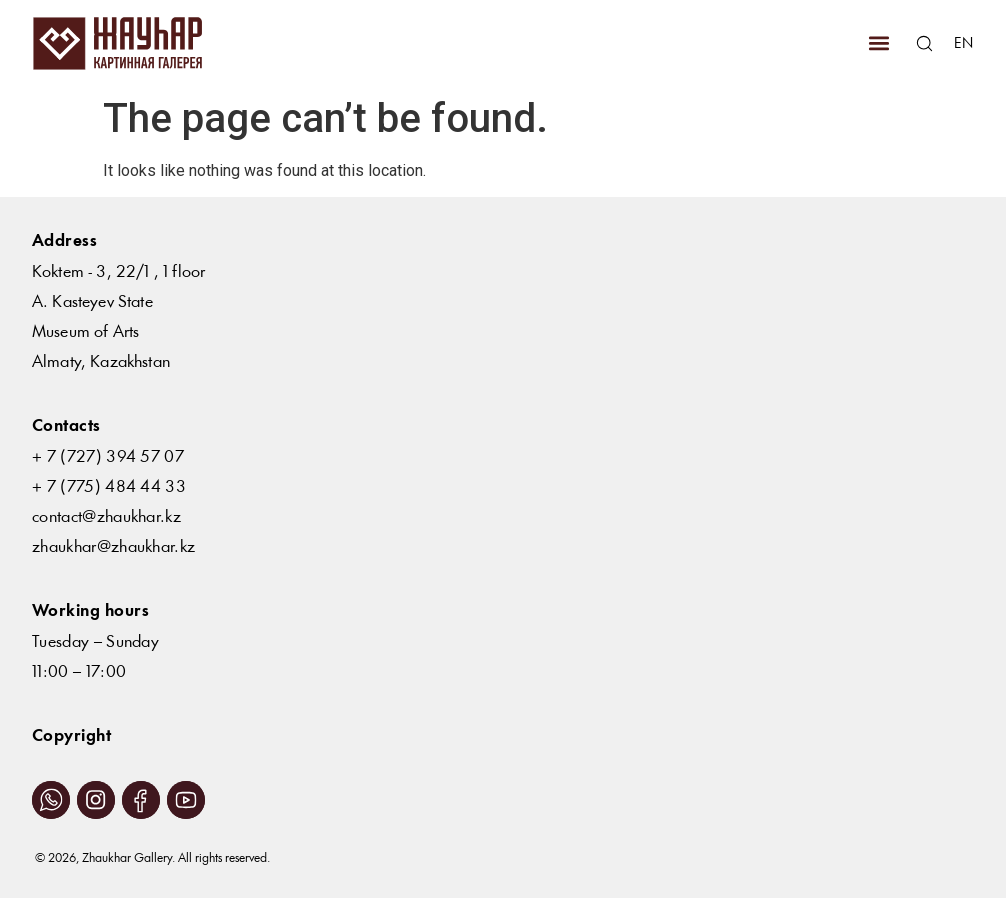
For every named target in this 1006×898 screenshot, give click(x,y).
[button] (878, 43)
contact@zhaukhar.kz (106, 517)
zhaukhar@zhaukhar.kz (113, 547)
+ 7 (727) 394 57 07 (108, 457)
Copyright (71, 736)
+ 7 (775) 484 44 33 (109, 487)
